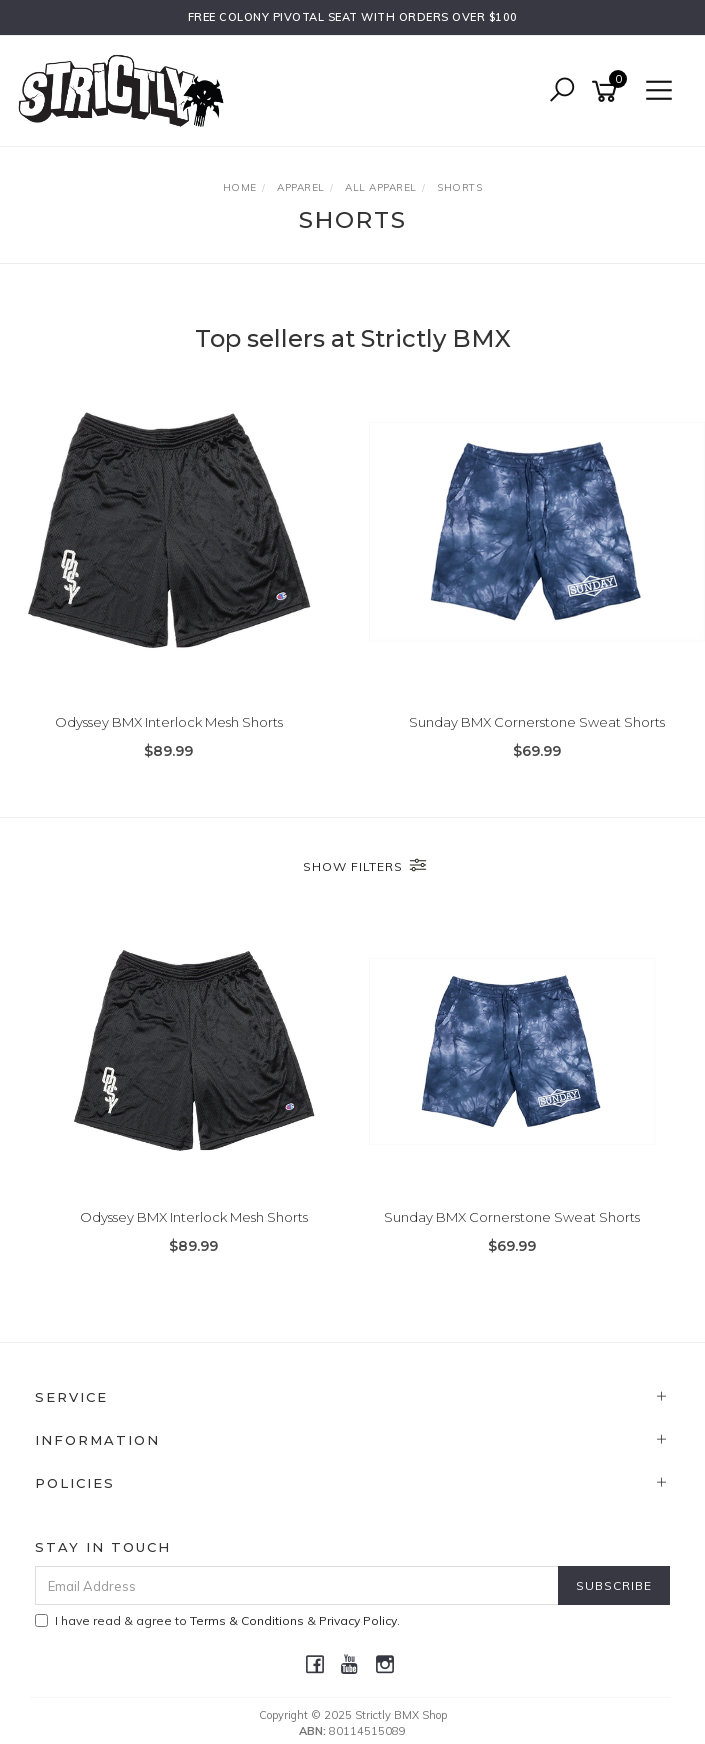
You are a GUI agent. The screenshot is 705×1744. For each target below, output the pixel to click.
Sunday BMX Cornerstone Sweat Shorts (537, 722)
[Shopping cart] (608, 91)
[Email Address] (297, 1585)
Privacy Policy (358, 1620)
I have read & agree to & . (217, 1620)
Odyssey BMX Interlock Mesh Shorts (169, 722)
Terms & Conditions (247, 1620)
